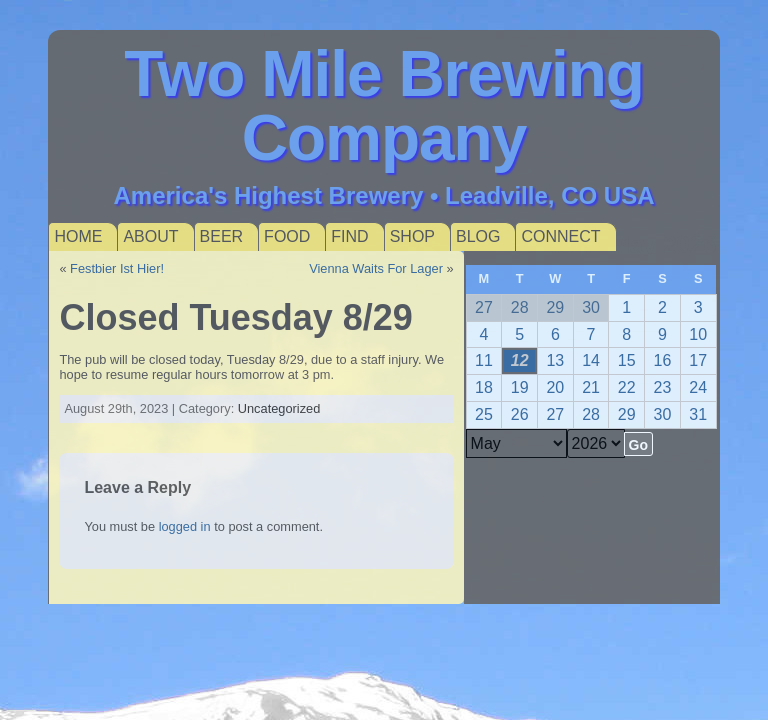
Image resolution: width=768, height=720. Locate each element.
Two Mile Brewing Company (384, 106)
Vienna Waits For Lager (376, 268)
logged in (185, 526)
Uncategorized (279, 408)
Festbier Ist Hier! (117, 268)
